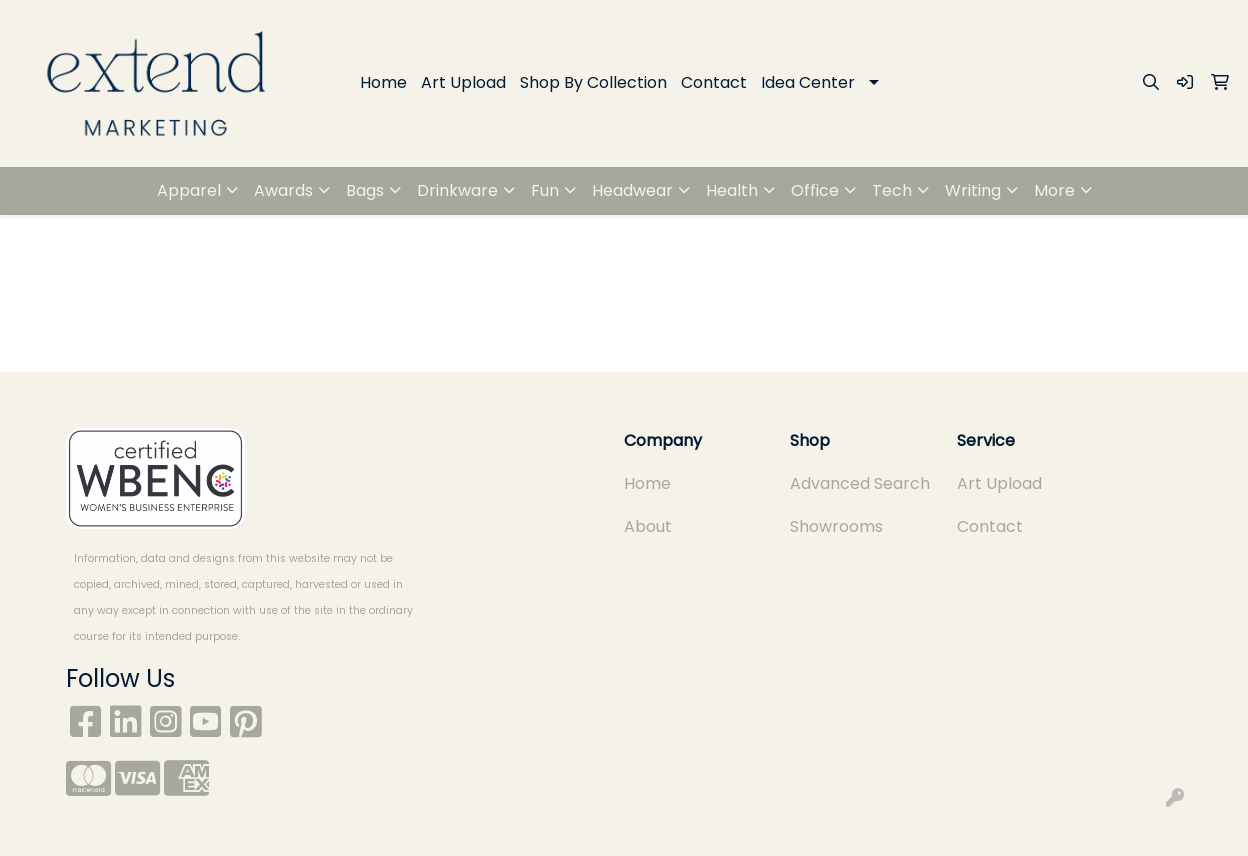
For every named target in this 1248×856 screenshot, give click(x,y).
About (648, 526)
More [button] (1054, 190)
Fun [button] (545, 190)
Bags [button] (365, 190)
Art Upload (463, 82)
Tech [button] (892, 190)
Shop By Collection (593, 82)
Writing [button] (973, 190)
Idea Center (808, 82)
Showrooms (836, 526)
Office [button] (815, 190)
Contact (714, 82)
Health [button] (732, 190)
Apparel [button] (189, 190)
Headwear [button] (632, 190)
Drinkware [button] (457, 190)
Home (383, 82)
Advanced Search (860, 483)
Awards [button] (283, 190)
